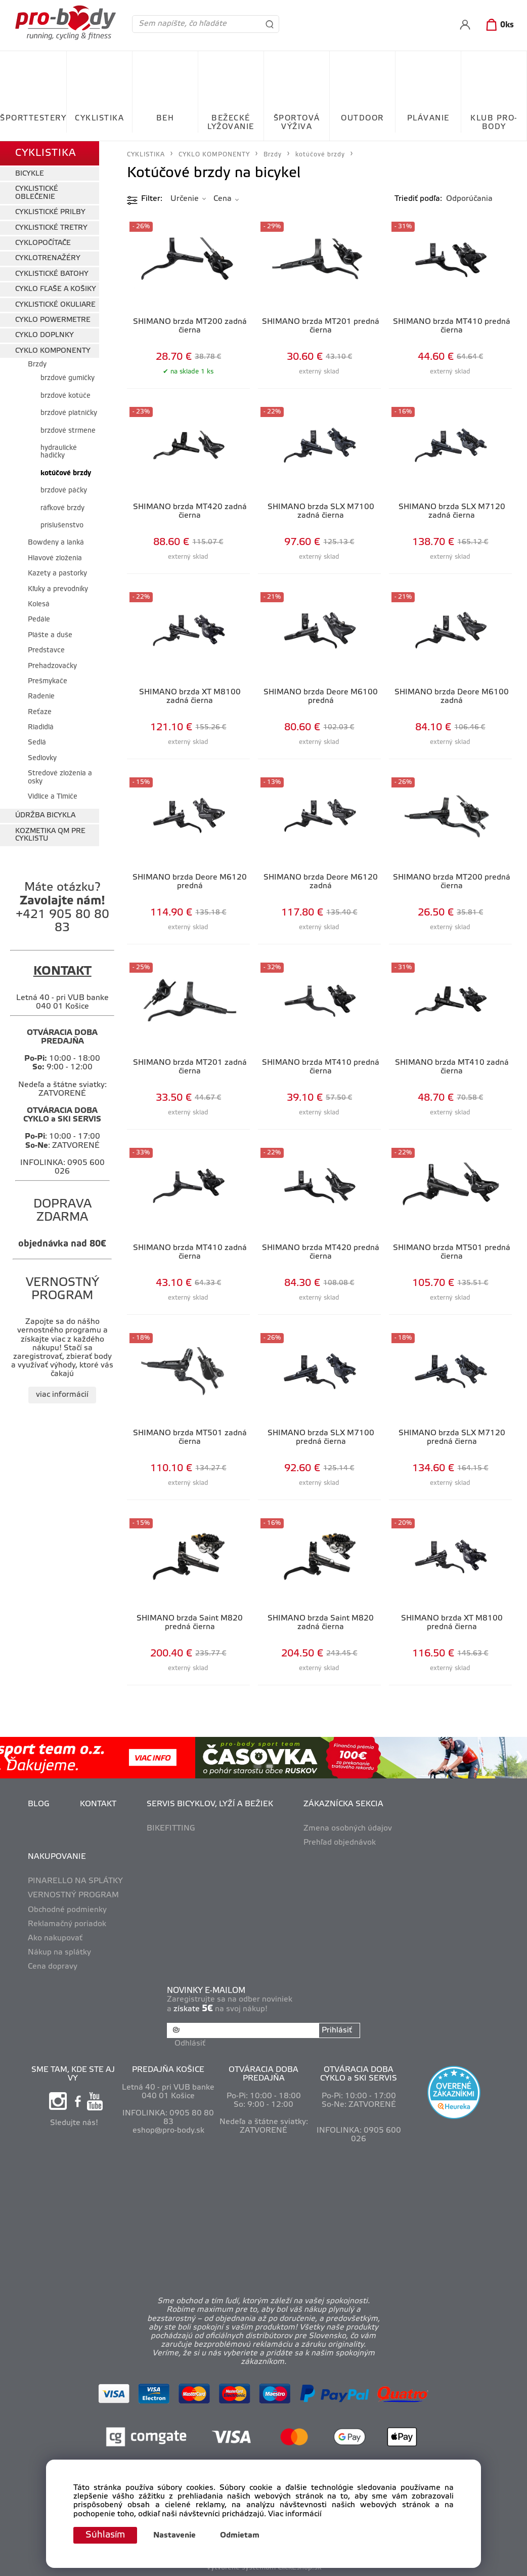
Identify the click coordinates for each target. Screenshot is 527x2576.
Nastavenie (174, 2535)
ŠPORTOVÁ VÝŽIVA (297, 123)
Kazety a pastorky (57, 573)
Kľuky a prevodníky (58, 589)
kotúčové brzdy (65, 473)
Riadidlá (41, 727)
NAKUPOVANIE (57, 1856)
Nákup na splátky (59, 1952)
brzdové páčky (63, 490)
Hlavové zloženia (55, 558)
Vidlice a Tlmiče (52, 797)
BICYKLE (29, 174)
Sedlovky (42, 758)
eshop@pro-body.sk (168, 2130)
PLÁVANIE (428, 118)
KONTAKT (98, 1804)
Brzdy (37, 364)
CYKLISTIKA (99, 118)
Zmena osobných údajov (347, 1828)
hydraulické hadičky (58, 452)
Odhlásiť (189, 2043)
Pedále (39, 619)
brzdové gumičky (67, 378)
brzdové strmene (68, 431)
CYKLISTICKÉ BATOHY (52, 274)
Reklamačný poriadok (67, 1924)
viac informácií (62, 1394)
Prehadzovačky (52, 666)
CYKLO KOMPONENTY (53, 351)
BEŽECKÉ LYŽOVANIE (230, 123)
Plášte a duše (50, 635)
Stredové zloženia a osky (60, 777)
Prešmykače (47, 681)
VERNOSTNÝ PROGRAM (73, 1895)
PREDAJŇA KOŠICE (168, 2069)
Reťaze (40, 712)
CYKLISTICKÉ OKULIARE (55, 305)
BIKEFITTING (171, 1828)
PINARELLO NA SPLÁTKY (75, 1881)
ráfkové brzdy (62, 508)
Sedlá (37, 742)
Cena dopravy (52, 1966)
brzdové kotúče (65, 396)
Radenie (41, 696)
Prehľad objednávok (339, 1842)
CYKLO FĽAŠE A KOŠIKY (55, 289)
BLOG (39, 1804)
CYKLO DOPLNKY (44, 335)
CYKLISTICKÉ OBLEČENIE (36, 193)
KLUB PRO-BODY (493, 123)
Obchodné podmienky (67, 1910)
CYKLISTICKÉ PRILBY (50, 212)
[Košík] (498, 25)
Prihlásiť (337, 2030)
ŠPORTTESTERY (33, 118)
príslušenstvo (61, 525)
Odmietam (239, 2535)
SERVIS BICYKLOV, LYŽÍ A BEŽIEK (210, 1804)
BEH (165, 118)
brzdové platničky (68, 413)
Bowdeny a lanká (56, 542)
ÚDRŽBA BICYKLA (45, 815)
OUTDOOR (362, 118)
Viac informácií (295, 2514)
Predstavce (46, 650)
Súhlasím (105, 2535)
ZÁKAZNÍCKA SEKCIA (343, 1804)
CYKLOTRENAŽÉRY (47, 258)
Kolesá (39, 604)
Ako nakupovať (55, 1938)
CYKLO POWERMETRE (53, 320)
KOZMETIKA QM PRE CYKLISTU (50, 835)
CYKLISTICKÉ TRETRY (51, 228)
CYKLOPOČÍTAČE (43, 243)
